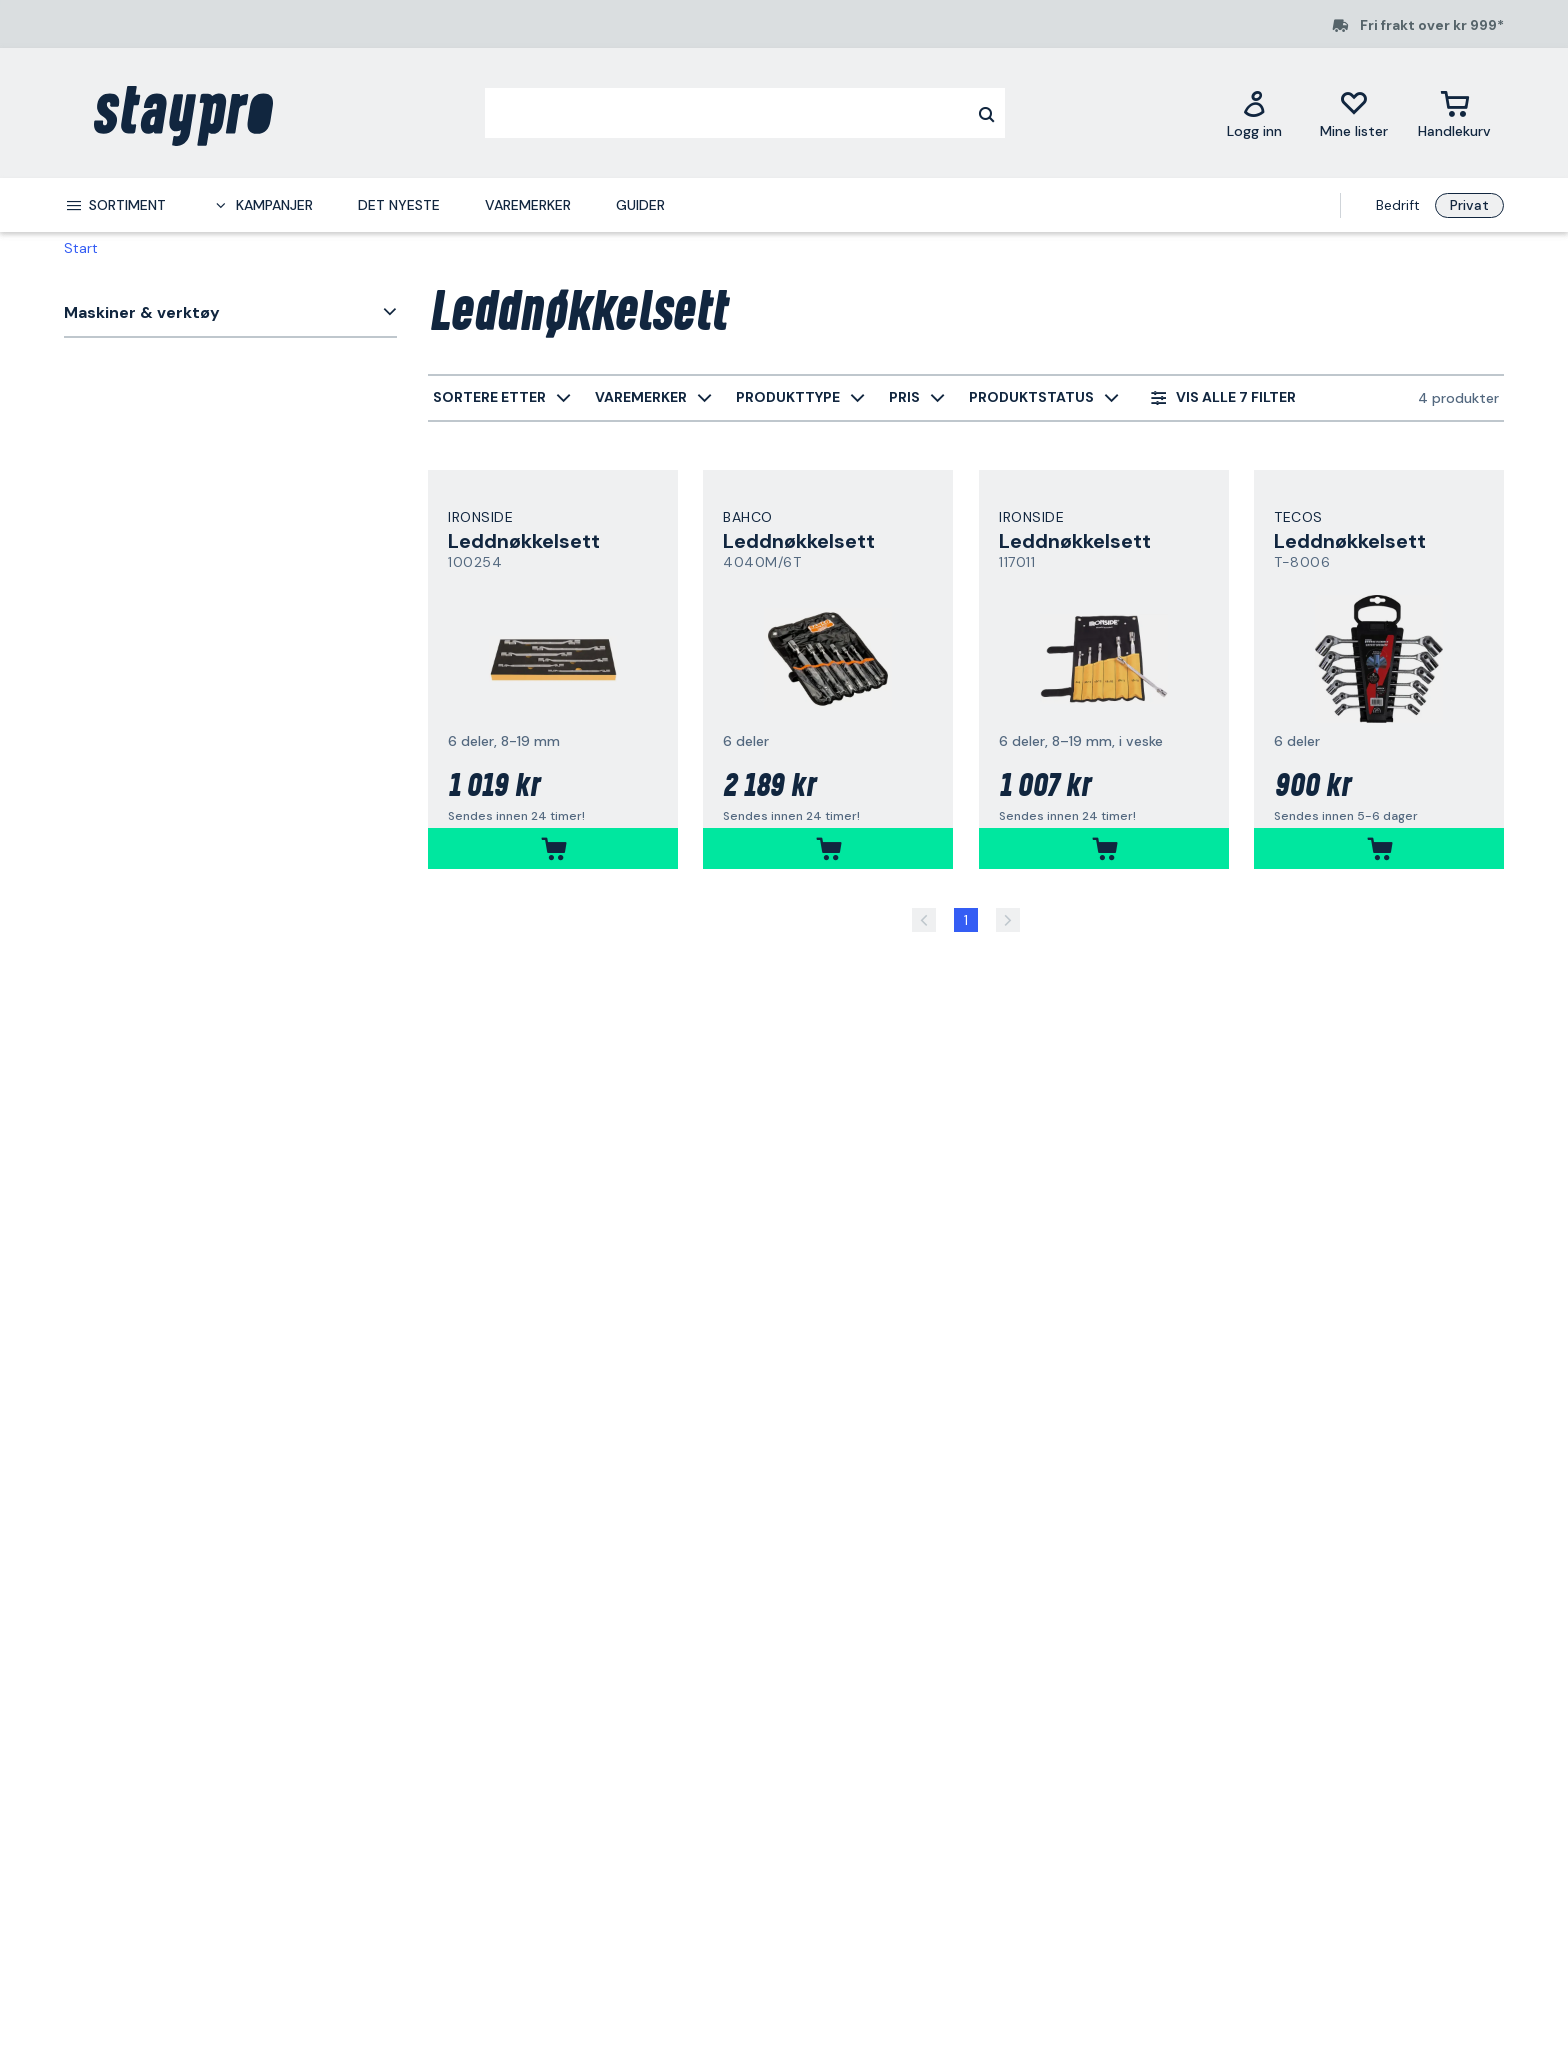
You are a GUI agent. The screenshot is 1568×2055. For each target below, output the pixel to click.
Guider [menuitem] (640, 205)
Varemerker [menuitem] (528, 205)
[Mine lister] (1354, 113)
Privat (1469, 205)
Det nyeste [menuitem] (399, 205)
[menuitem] (115, 205)
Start (81, 248)
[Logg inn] (1254, 113)
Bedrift (1398, 205)
